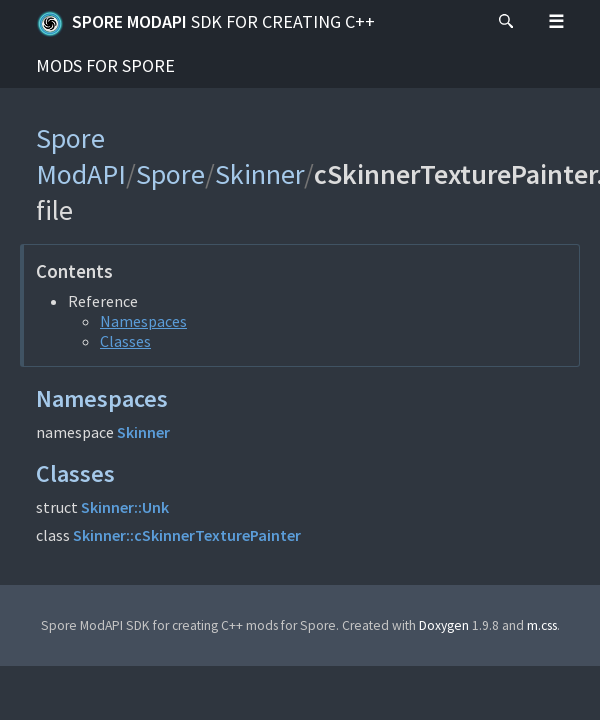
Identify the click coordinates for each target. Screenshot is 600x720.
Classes (125, 341)
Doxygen (444, 625)
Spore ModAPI (205, 43)
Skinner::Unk (125, 507)
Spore (170, 174)
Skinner (259, 174)
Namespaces (143, 321)
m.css (542, 625)
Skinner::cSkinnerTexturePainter (187, 535)
